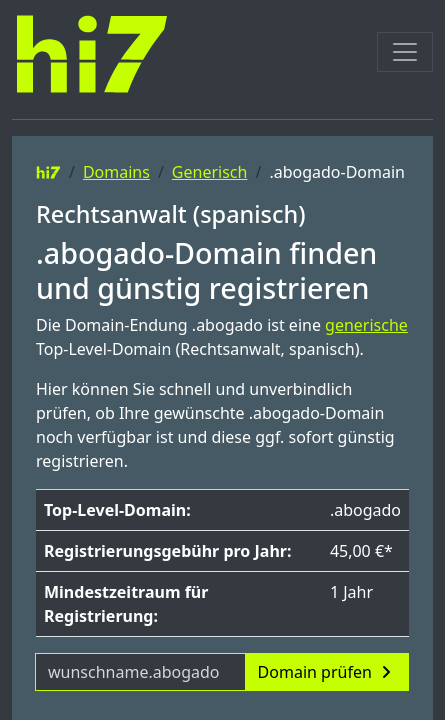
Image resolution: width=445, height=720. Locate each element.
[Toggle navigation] (405, 52)
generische (366, 325)
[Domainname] (140, 672)
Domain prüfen (327, 672)
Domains (116, 172)
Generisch (210, 172)
